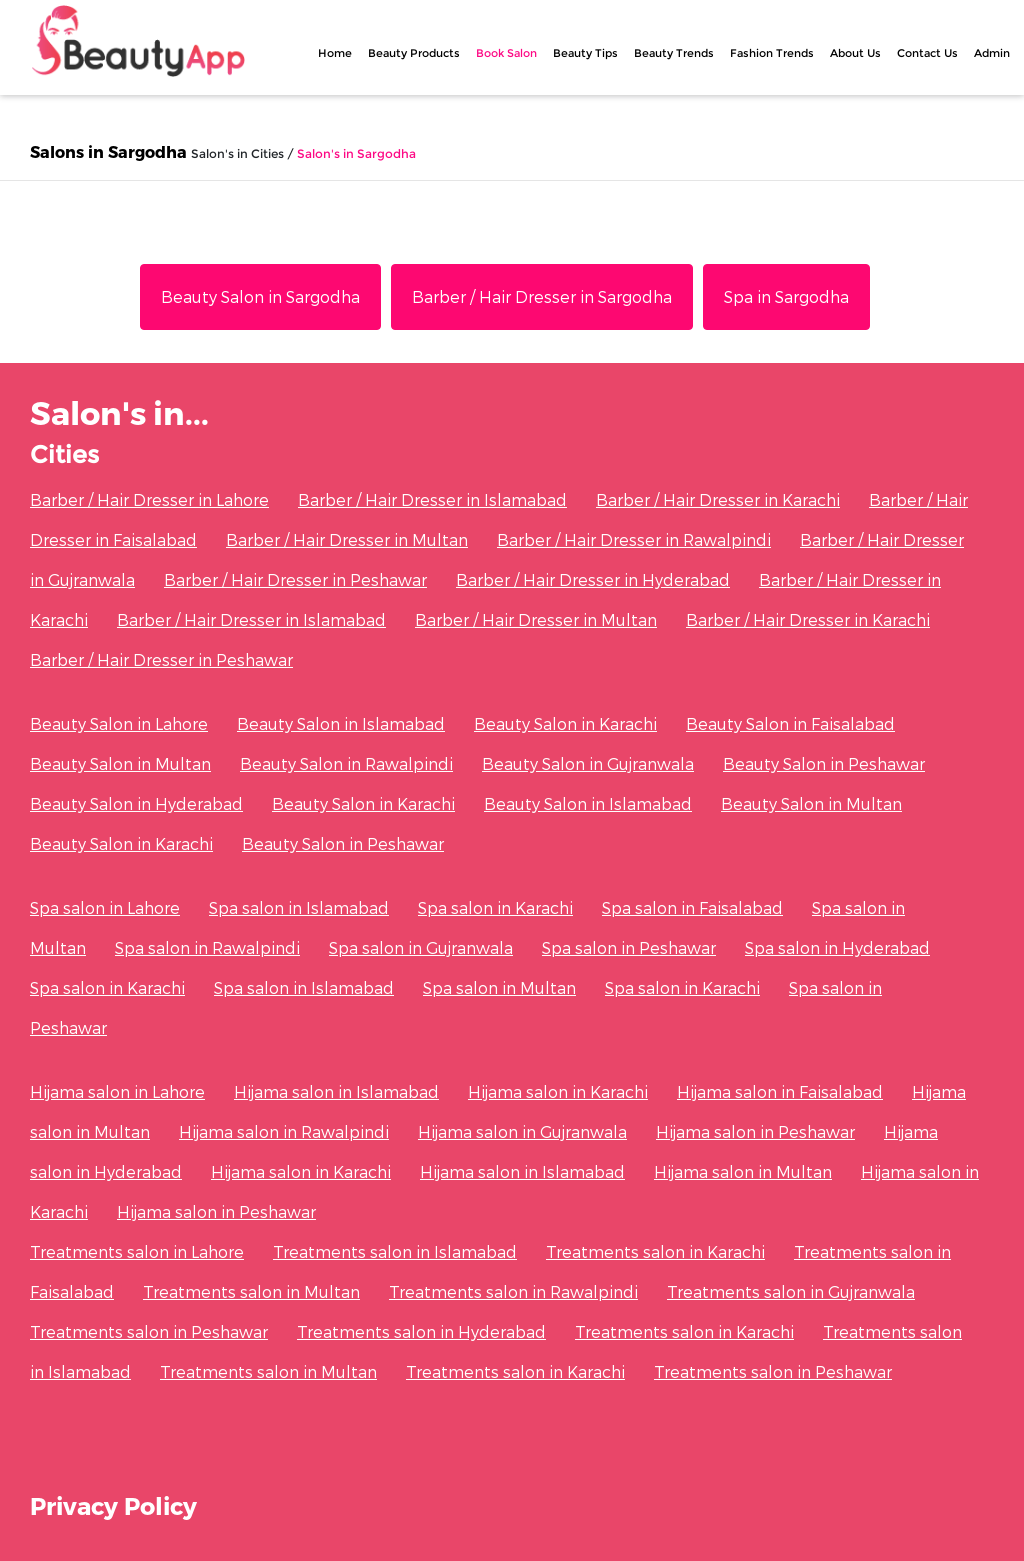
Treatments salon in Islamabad (395, 1251)
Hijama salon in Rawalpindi (284, 1131)
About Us (855, 53)
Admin (992, 53)
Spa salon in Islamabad (299, 907)
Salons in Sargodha (108, 151)
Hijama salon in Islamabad (336, 1091)
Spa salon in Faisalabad (692, 907)
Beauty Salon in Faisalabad (790, 723)
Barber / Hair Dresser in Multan (347, 539)
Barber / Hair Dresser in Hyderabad (593, 579)
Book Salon (506, 53)
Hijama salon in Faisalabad (780, 1091)
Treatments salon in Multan (251, 1291)
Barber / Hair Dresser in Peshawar (295, 579)
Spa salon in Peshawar (629, 947)
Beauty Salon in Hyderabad (136, 803)
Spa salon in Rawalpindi (207, 947)
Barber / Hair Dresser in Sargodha (542, 296)
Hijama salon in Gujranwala (522, 1131)
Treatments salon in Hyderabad (421, 1331)
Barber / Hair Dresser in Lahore (149, 499)
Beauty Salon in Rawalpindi (346, 763)
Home (335, 53)
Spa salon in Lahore (105, 907)
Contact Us (927, 53)
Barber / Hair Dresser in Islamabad (432, 499)
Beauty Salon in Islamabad (341, 723)
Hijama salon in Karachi (558, 1091)
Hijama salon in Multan (743, 1171)
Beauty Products (414, 53)
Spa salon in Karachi (495, 907)
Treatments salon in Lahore (137, 1251)
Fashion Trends (772, 53)
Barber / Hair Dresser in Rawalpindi (634, 539)
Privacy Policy (113, 1505)
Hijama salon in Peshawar (755, 1131)
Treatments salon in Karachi (655, 1251)
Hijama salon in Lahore (117, 1091)
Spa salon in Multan (499, 987)
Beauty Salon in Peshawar (824, 763)
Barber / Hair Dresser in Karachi (718, 499)
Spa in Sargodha (786, 296)
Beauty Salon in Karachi (565, 723)
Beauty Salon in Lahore (119, 723)
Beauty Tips (585, 53)
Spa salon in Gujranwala (421, 947)
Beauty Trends (674, 53)
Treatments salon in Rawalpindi (513, 1291)
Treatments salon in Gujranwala (791, 1291)
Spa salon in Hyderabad (837, 947)
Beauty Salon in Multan (120, 763)
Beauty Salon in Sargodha (260, 296)
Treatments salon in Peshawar (149, 1331)
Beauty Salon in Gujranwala (588, 763)
